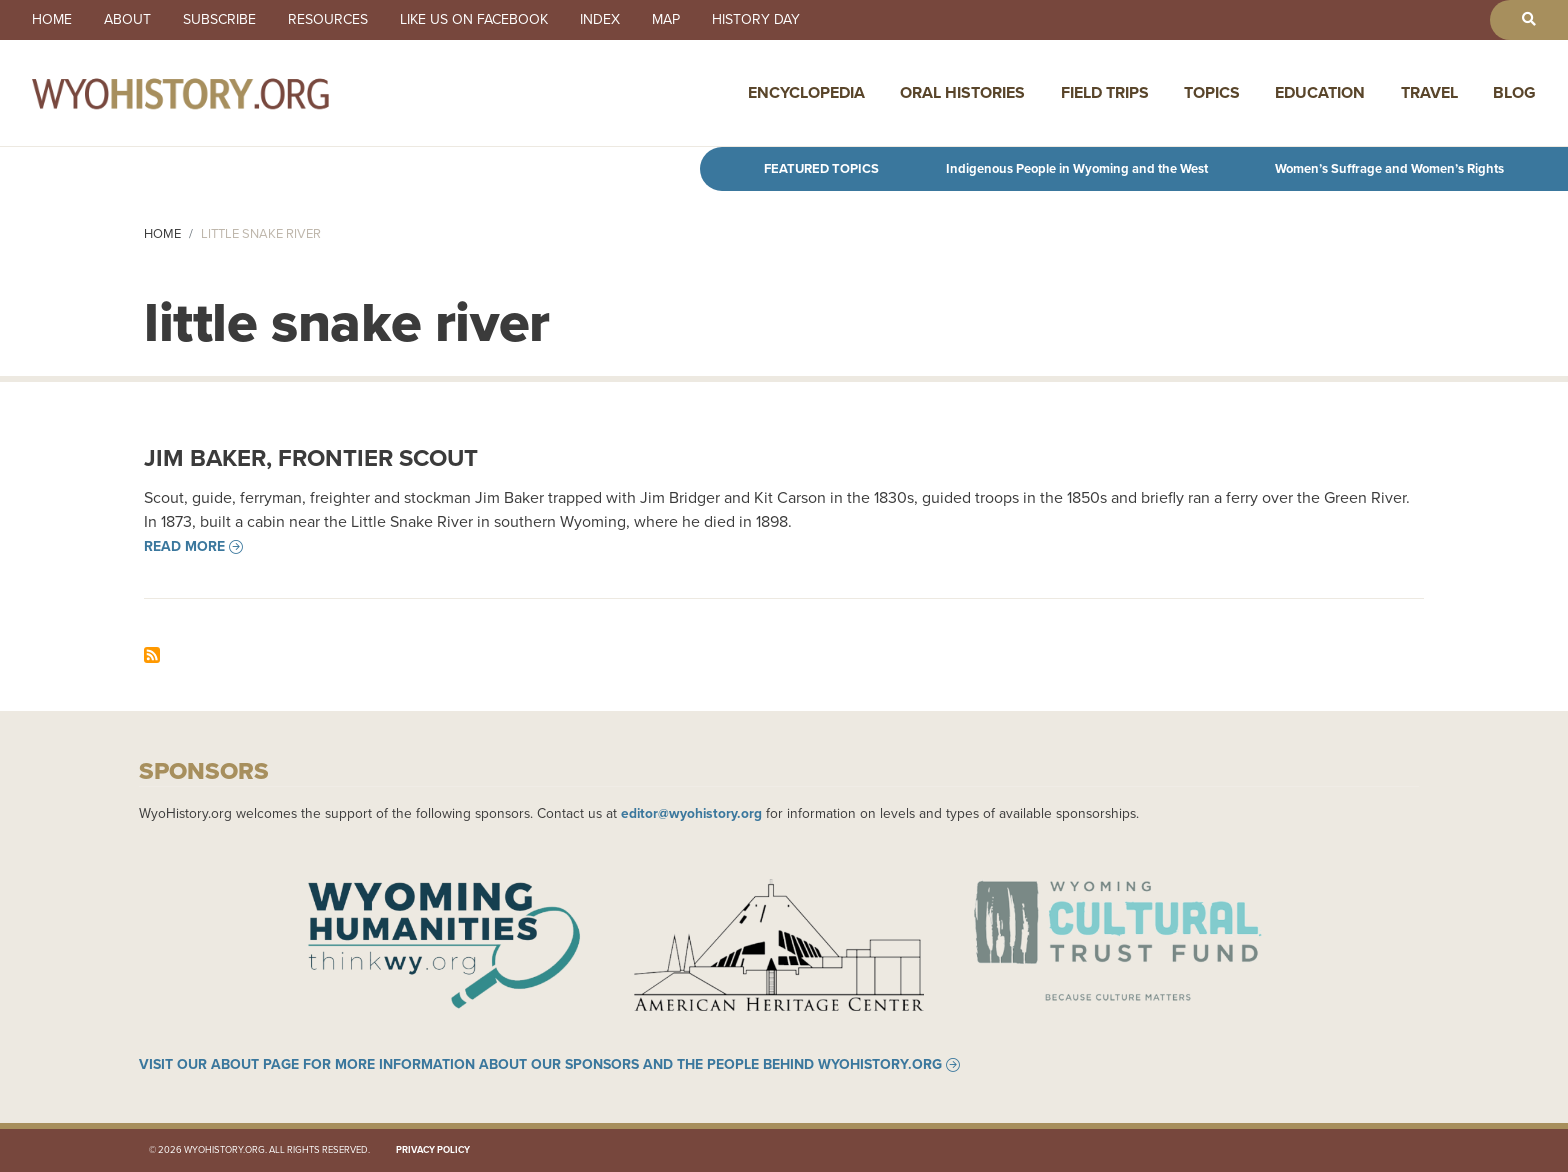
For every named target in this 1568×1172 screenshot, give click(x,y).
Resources (328, 20)
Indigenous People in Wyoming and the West (1077, 168)
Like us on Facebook (474, 20)
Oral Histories (962, 92)
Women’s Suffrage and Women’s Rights (1389, 168)
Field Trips (1105, 92)
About (127, 20)
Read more (184, 547)
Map (666, 20)
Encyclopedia (806, 92)
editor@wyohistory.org (691, 813)
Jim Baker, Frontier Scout (311, 458)
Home (52, 20)
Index (600, 20)
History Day (756, 20)
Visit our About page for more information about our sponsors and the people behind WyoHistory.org (540, 1065)
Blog (1514, 92)
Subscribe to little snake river (152, 655)
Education (1320, 92)
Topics (1212, 92)
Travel (1429, 92)
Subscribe (219, 20)
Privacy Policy (433, 1150)
